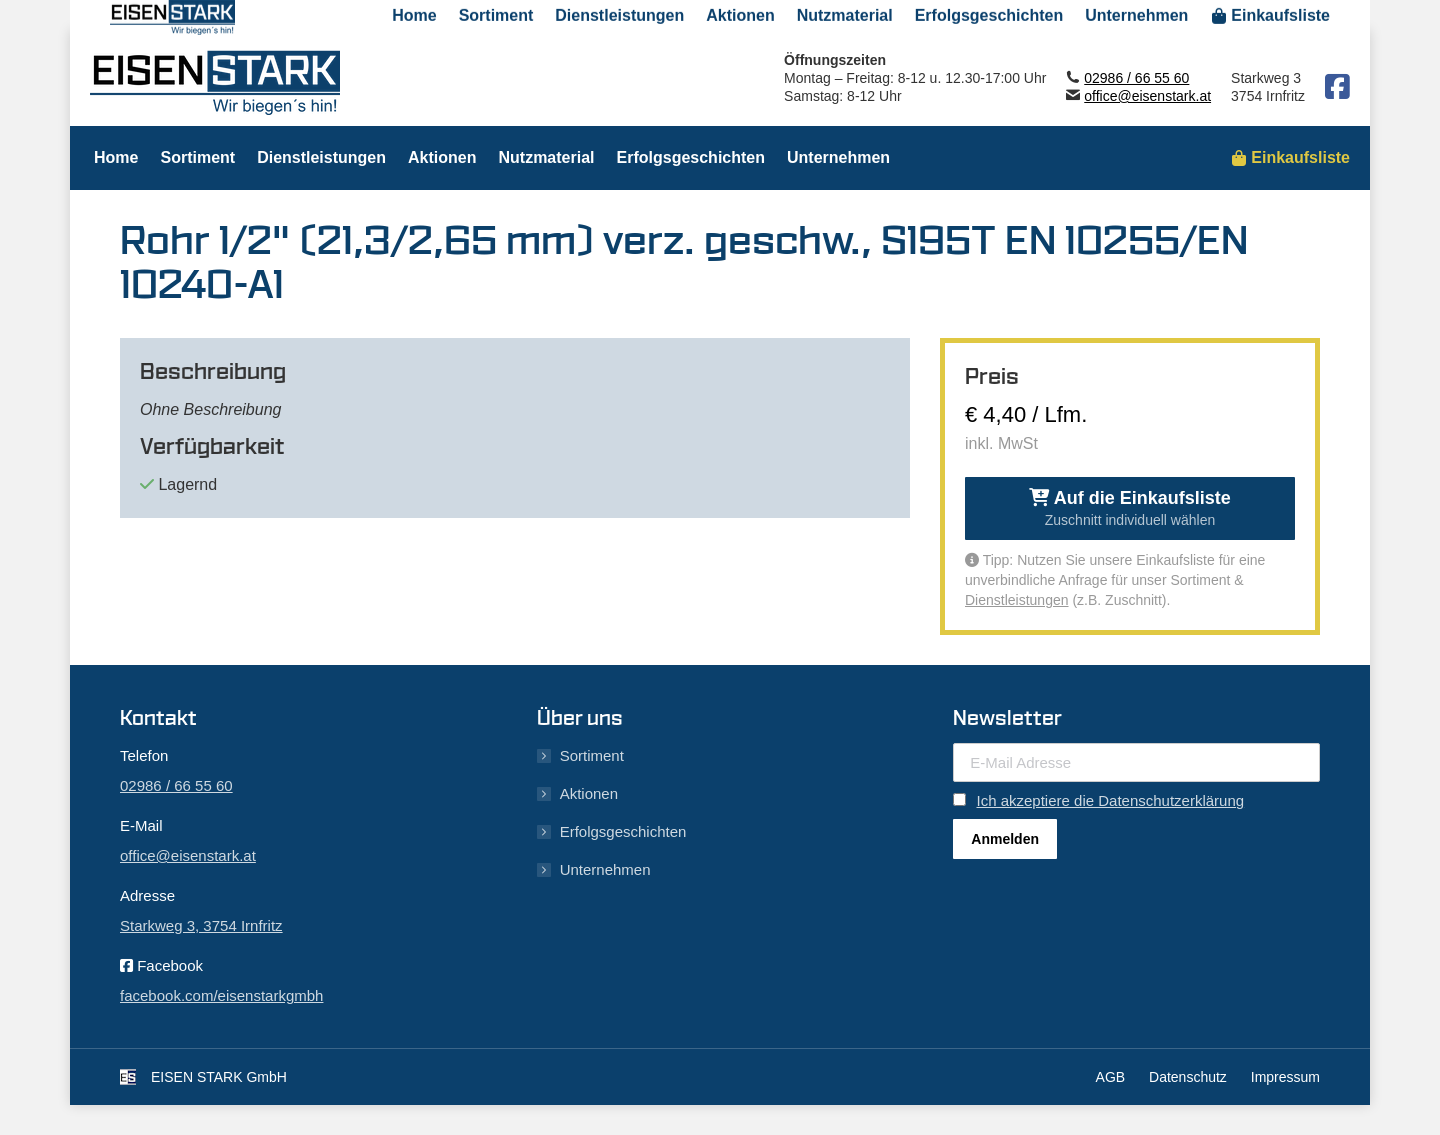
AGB (1111, 1077)
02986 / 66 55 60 (1136, 78)
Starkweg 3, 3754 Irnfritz (201, 925)
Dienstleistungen (1017, 600)
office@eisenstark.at (1147, 96)
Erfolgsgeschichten (623, 831)
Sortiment (592, 755)
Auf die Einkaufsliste (1129, 508)
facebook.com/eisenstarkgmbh (221, 995)
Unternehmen (605, 869)
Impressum (1285, 1077)
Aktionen (589, 793)
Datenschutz (1188, 1077)
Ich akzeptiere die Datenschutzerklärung (1110, 800)
